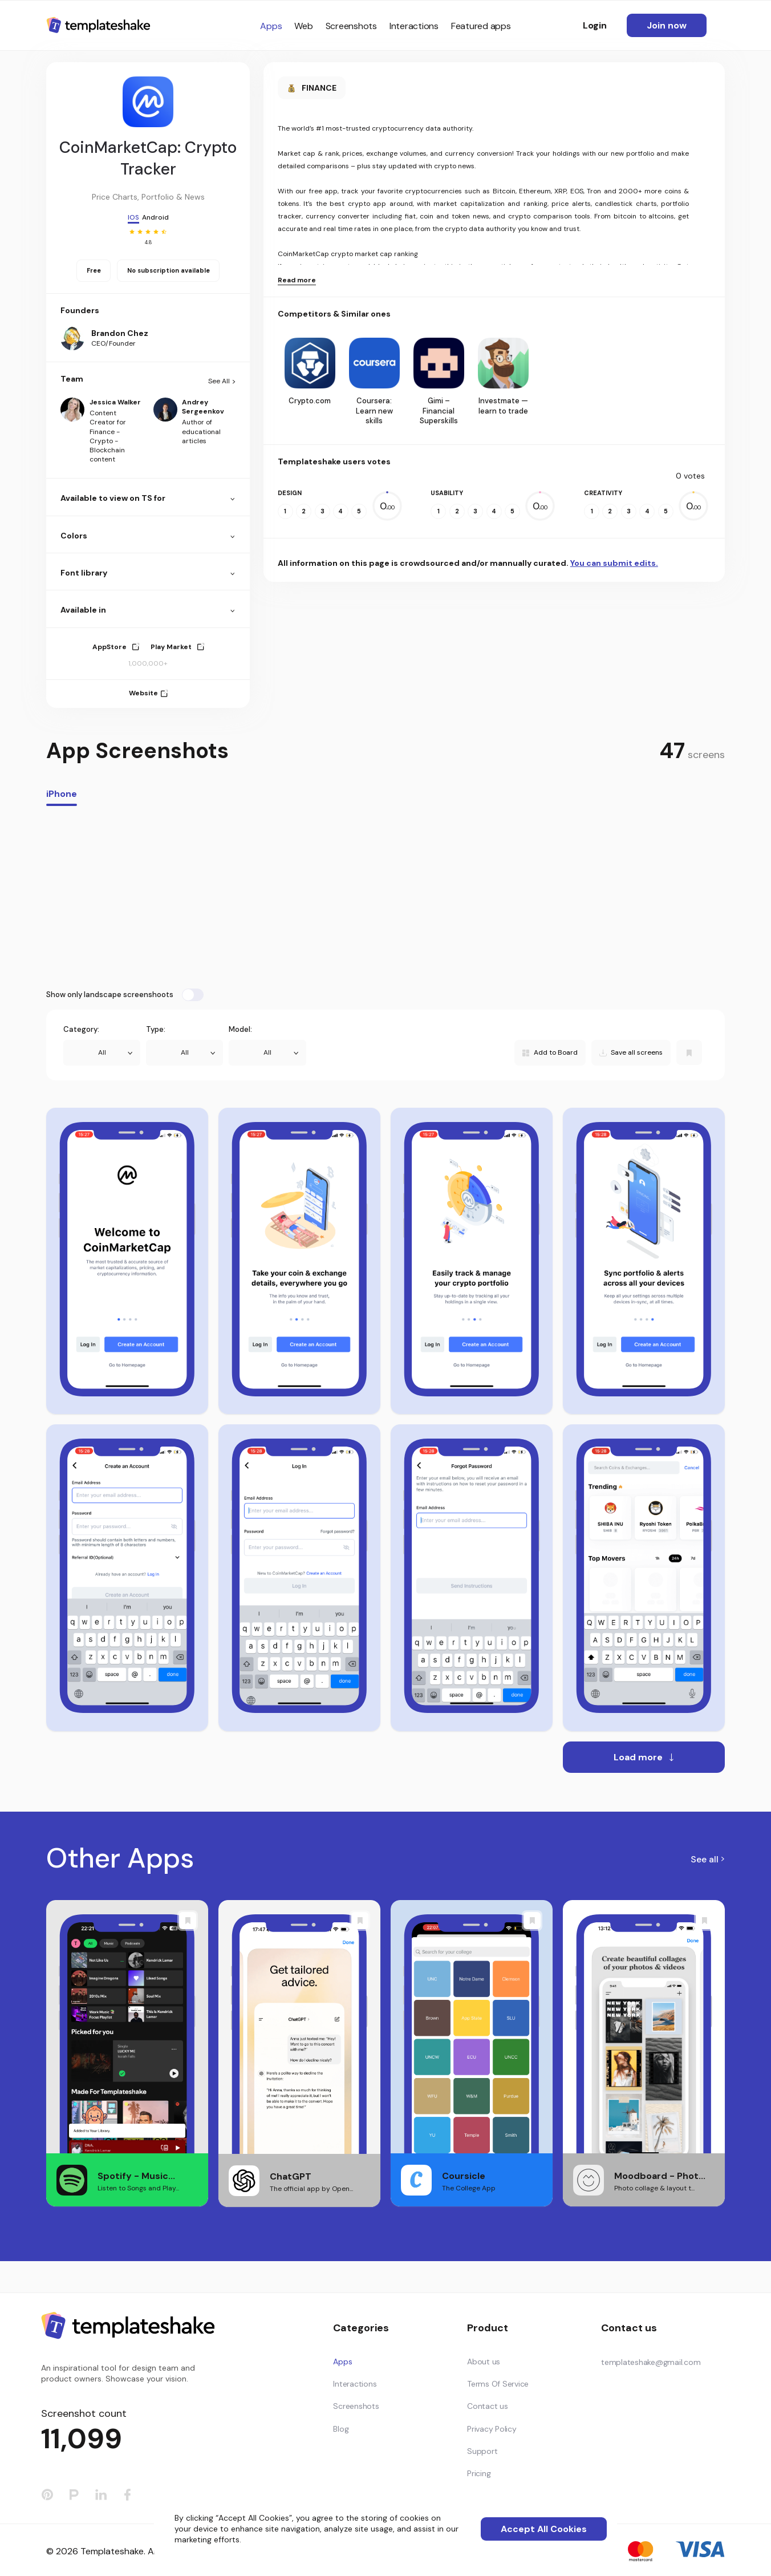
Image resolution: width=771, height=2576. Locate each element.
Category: (81, 1029)
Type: (155, 1029)
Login (595, 25)
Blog (340, 2429)
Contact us (487, 2406)
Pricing (478, 2473)
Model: (240, 1029)
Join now (667, 25)
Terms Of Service (498, 2384)
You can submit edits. (614, 563)
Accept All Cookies (544, 2529)
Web (303, 26)
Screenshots (351, 26)
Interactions (414, 26)
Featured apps (481, 26)
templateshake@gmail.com (650, 2362)
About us (483, 2361)
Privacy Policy (492, 2429)
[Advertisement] (385, 897)
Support (482, 2451)
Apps (271, 26)
